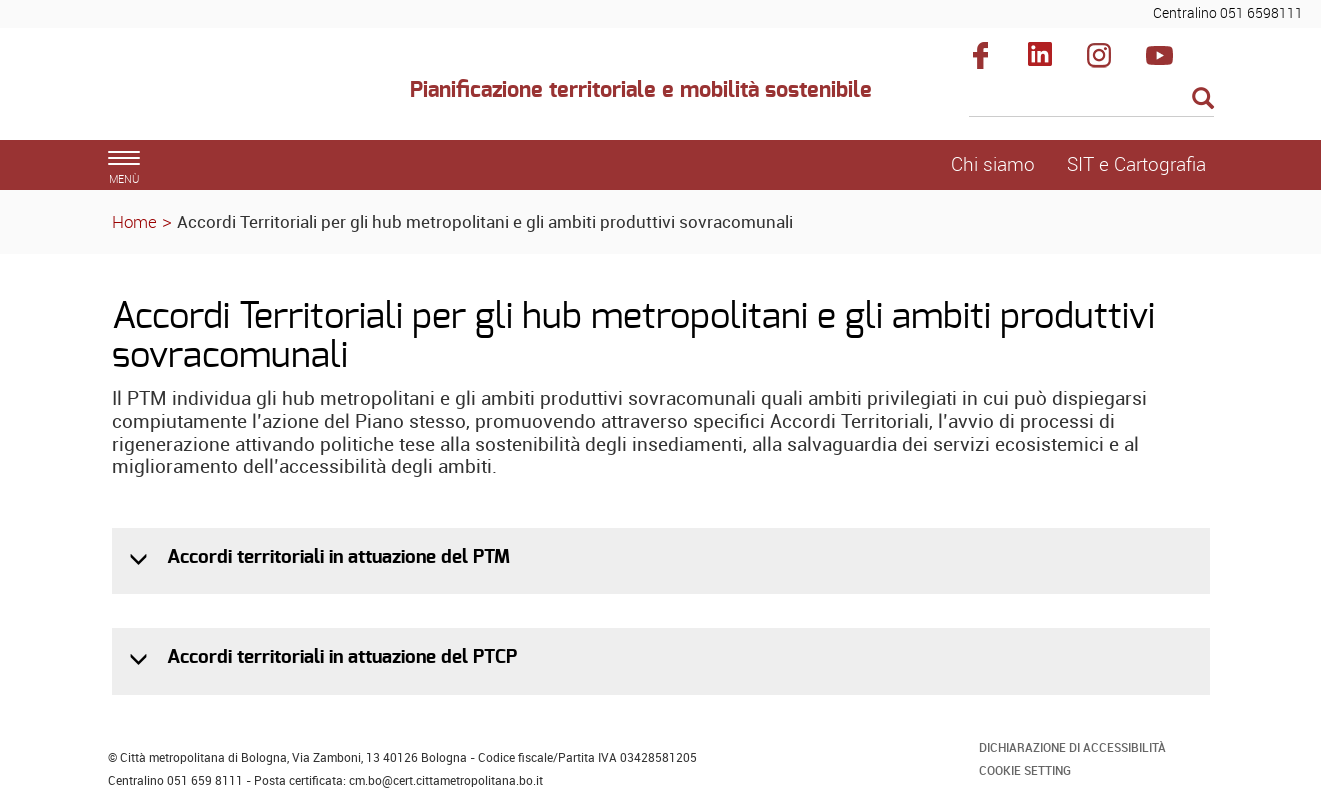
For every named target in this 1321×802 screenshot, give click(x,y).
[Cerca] (1091, 100)
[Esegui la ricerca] (1203, 99)
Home (134, 221)
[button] (140, 559)
